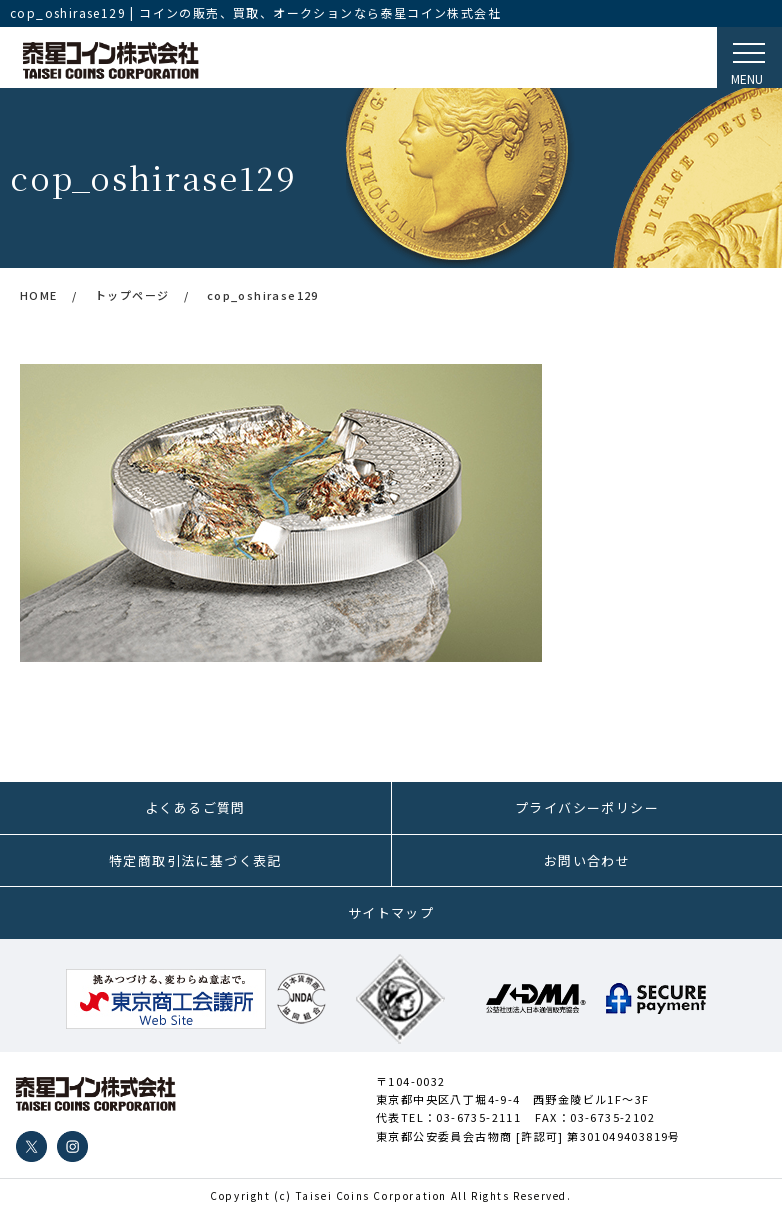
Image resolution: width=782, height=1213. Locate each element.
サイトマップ (391, 912)
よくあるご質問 (195, 807)
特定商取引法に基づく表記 (195, 860)
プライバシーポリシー (587, 807)
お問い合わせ (587, 860)
